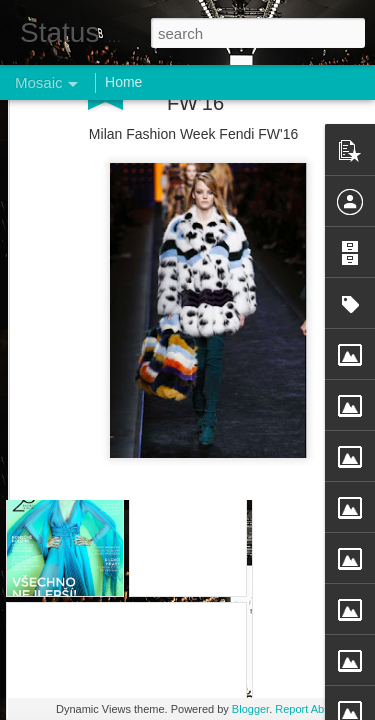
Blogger (250, 709)
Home (123, 82)
